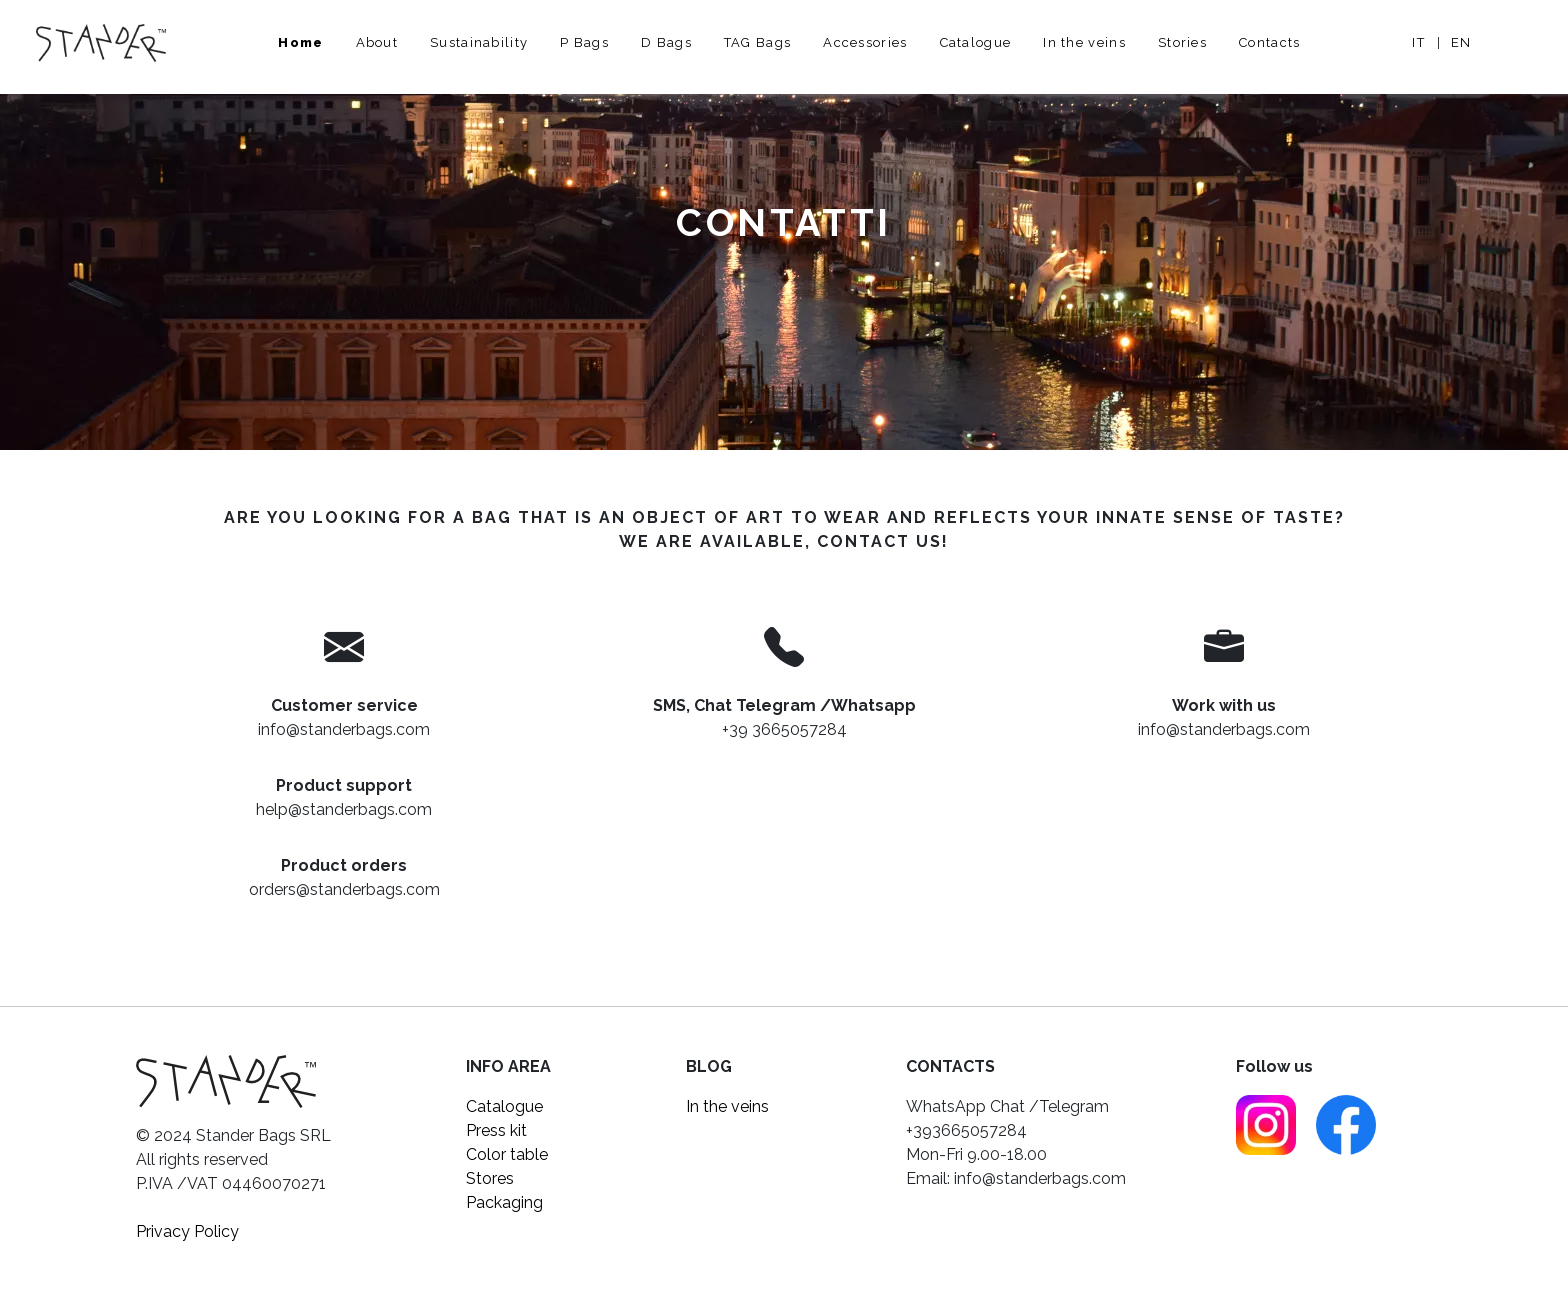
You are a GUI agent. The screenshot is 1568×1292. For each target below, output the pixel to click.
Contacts (1269, 42)
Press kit (496, 1130)
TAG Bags (757, 42)
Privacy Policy (187, 1231)
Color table (507, 1154)
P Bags (584, 42)
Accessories (865, 42)
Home (300, 42)
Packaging (504, 1202)
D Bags (666, 42)
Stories (1182, 42)
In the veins (1084, 42)
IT (1418, 42)
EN (1461, 42)
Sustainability (479, 42)
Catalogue (976, 42)
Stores (490, 1178)
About (377, 42)
